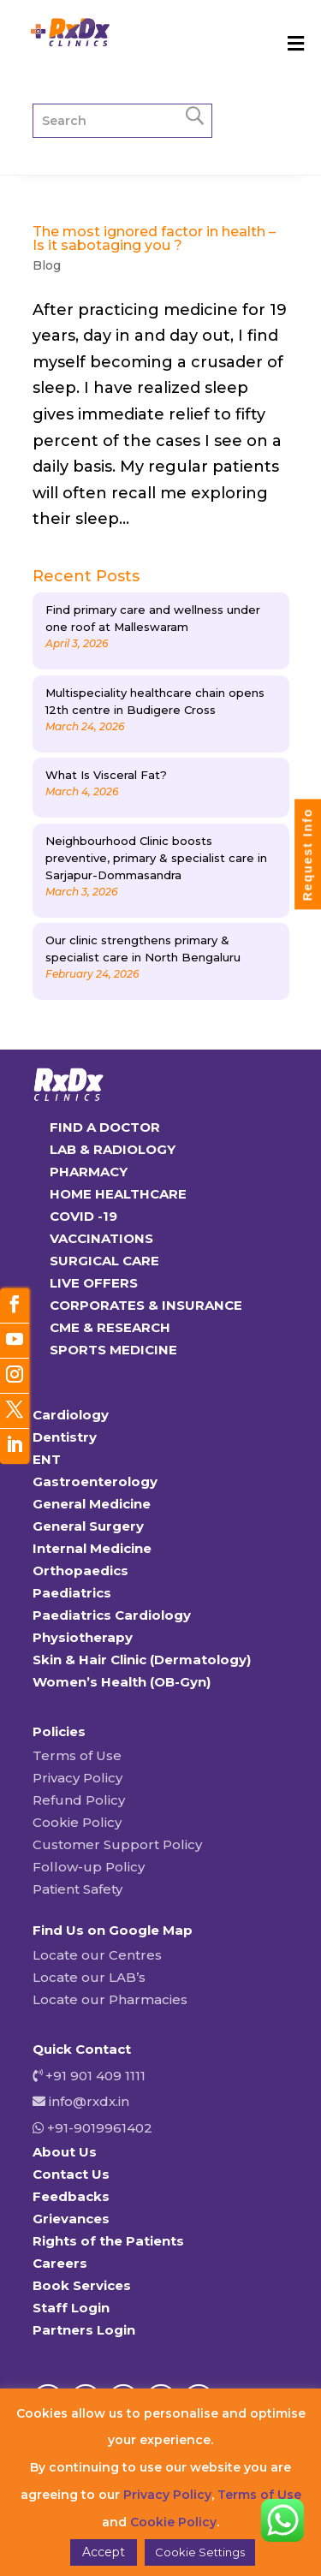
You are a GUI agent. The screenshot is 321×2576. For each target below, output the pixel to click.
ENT (47, 1459)
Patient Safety (77, 1889)
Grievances (71, 2218)
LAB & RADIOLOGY (112, 1149)
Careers (60, 2263)
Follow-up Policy (89, 1867)
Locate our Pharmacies (110, 1999)
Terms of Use (77, 1755)
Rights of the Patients (108, 2241)
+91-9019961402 (98, 2128)
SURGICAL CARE (104, 1260)
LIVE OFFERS (94, 1283)
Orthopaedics (80, 1570)
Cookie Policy (77, 1822)
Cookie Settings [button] (200, 2552)
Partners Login (84, 2330)
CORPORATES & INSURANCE (146, 1305)
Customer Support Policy (117, 1844)
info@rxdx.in (89, 2101)
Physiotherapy (83, 1637)
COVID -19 (83, 1216)
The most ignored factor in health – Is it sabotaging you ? (154, 238)
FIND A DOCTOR (105, 1127)
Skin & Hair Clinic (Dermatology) (142, 1659)
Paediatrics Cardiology (112, 1615)
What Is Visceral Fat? (106, 775)
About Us (65, 2152)
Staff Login (71, 2307)
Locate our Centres (97, 1955)
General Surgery (88, 1526)
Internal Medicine (92, 1548)
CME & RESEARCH (110, 1327)
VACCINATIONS (101, 1238)
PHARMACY (89, 1171)
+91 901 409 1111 (94, 2075)
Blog (47, 265)
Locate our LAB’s (89, 1977)
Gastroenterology (95, 1481)
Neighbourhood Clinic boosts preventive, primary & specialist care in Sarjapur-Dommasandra (156, 858)
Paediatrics (72, 1593)
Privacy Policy (77, 1778)
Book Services (82, 2285)
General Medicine (92, 1504)
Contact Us (71, 2174)
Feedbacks (71, 2196)
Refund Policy (79, 1800)
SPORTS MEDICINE (113, 1350)
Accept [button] (103, 2552)
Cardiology (71, 1415)
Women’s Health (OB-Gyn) (122, 1682)
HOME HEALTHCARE (118, 1194)
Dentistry (65, 1437)
